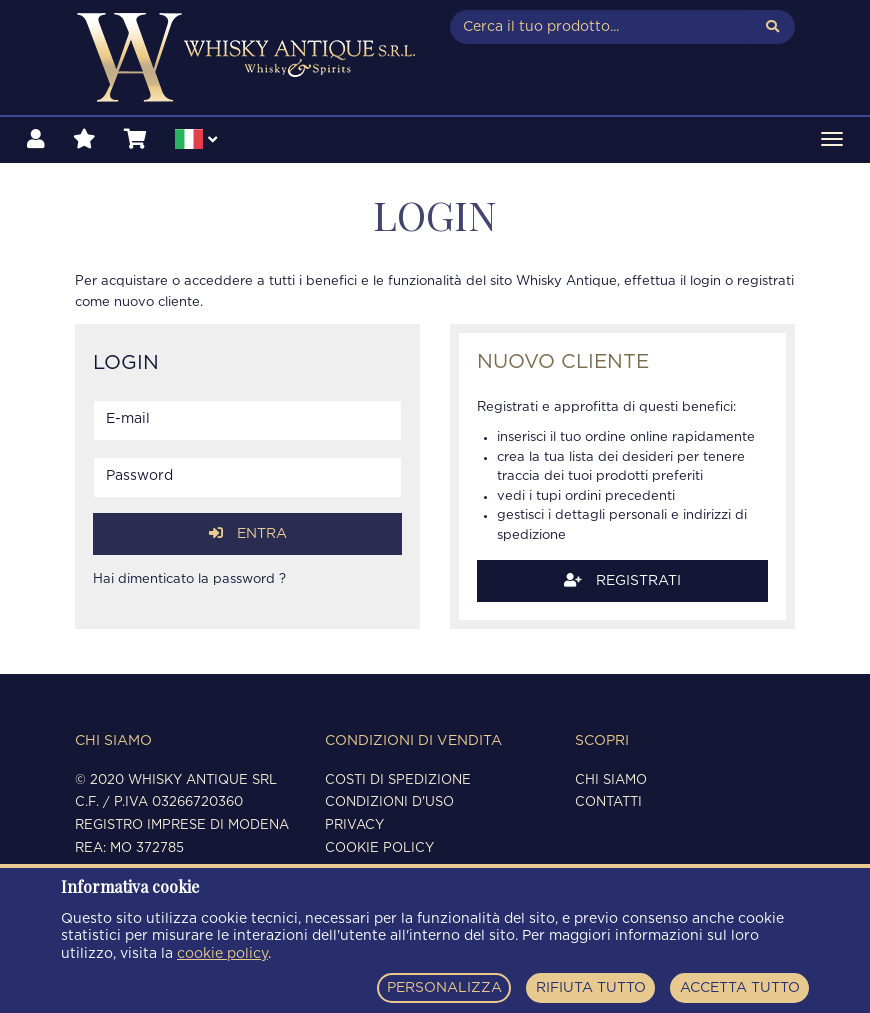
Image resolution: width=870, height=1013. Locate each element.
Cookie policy (379, 848)
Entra (248, 533)
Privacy (354, 825)
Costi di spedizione (398, 780)
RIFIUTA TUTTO (591, 988)
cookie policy (222, 954)
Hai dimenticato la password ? (189, 579)
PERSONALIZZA (444, 988)
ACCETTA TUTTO (740, 988)
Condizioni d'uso (389, 802)
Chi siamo (611, 780)
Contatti (608, 802)
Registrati (622, 580)
